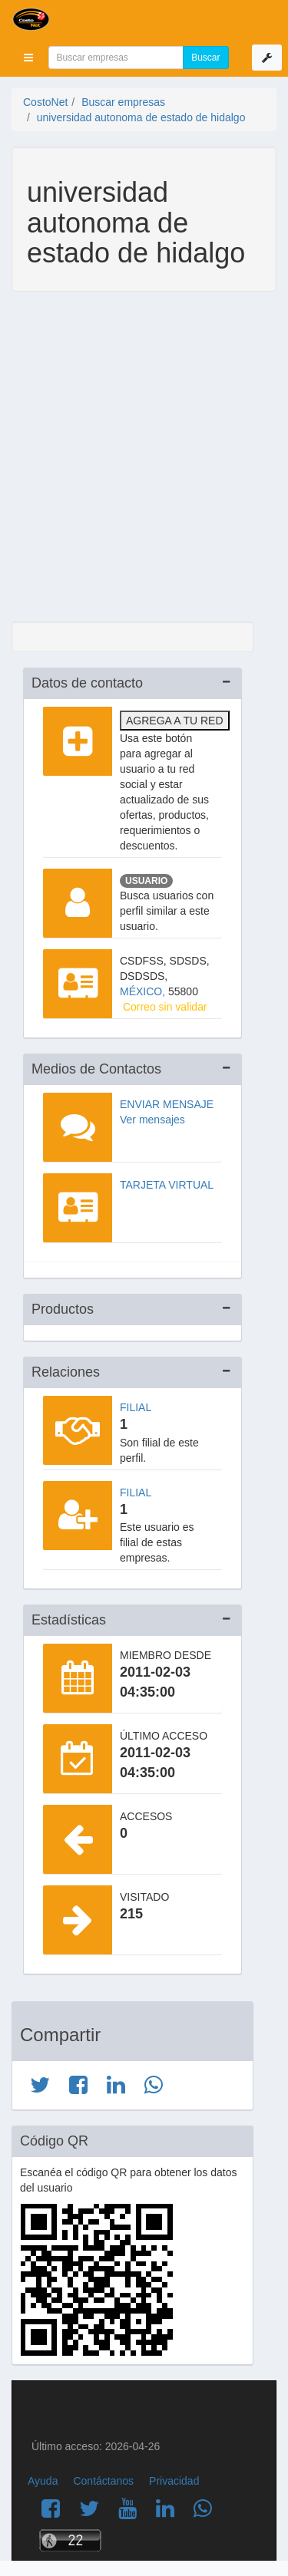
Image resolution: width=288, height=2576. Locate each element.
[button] (28, 57)
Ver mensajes (152, 1119)
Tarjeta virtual (167, 1185)
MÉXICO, (144, 991)
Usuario (146, 881)
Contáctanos (103, 2481)
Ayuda (43, 2481)
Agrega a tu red (174, 720)
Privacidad (174, 2481)
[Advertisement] (144, 458)
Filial (135, 1407)
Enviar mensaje (167, 1104)
